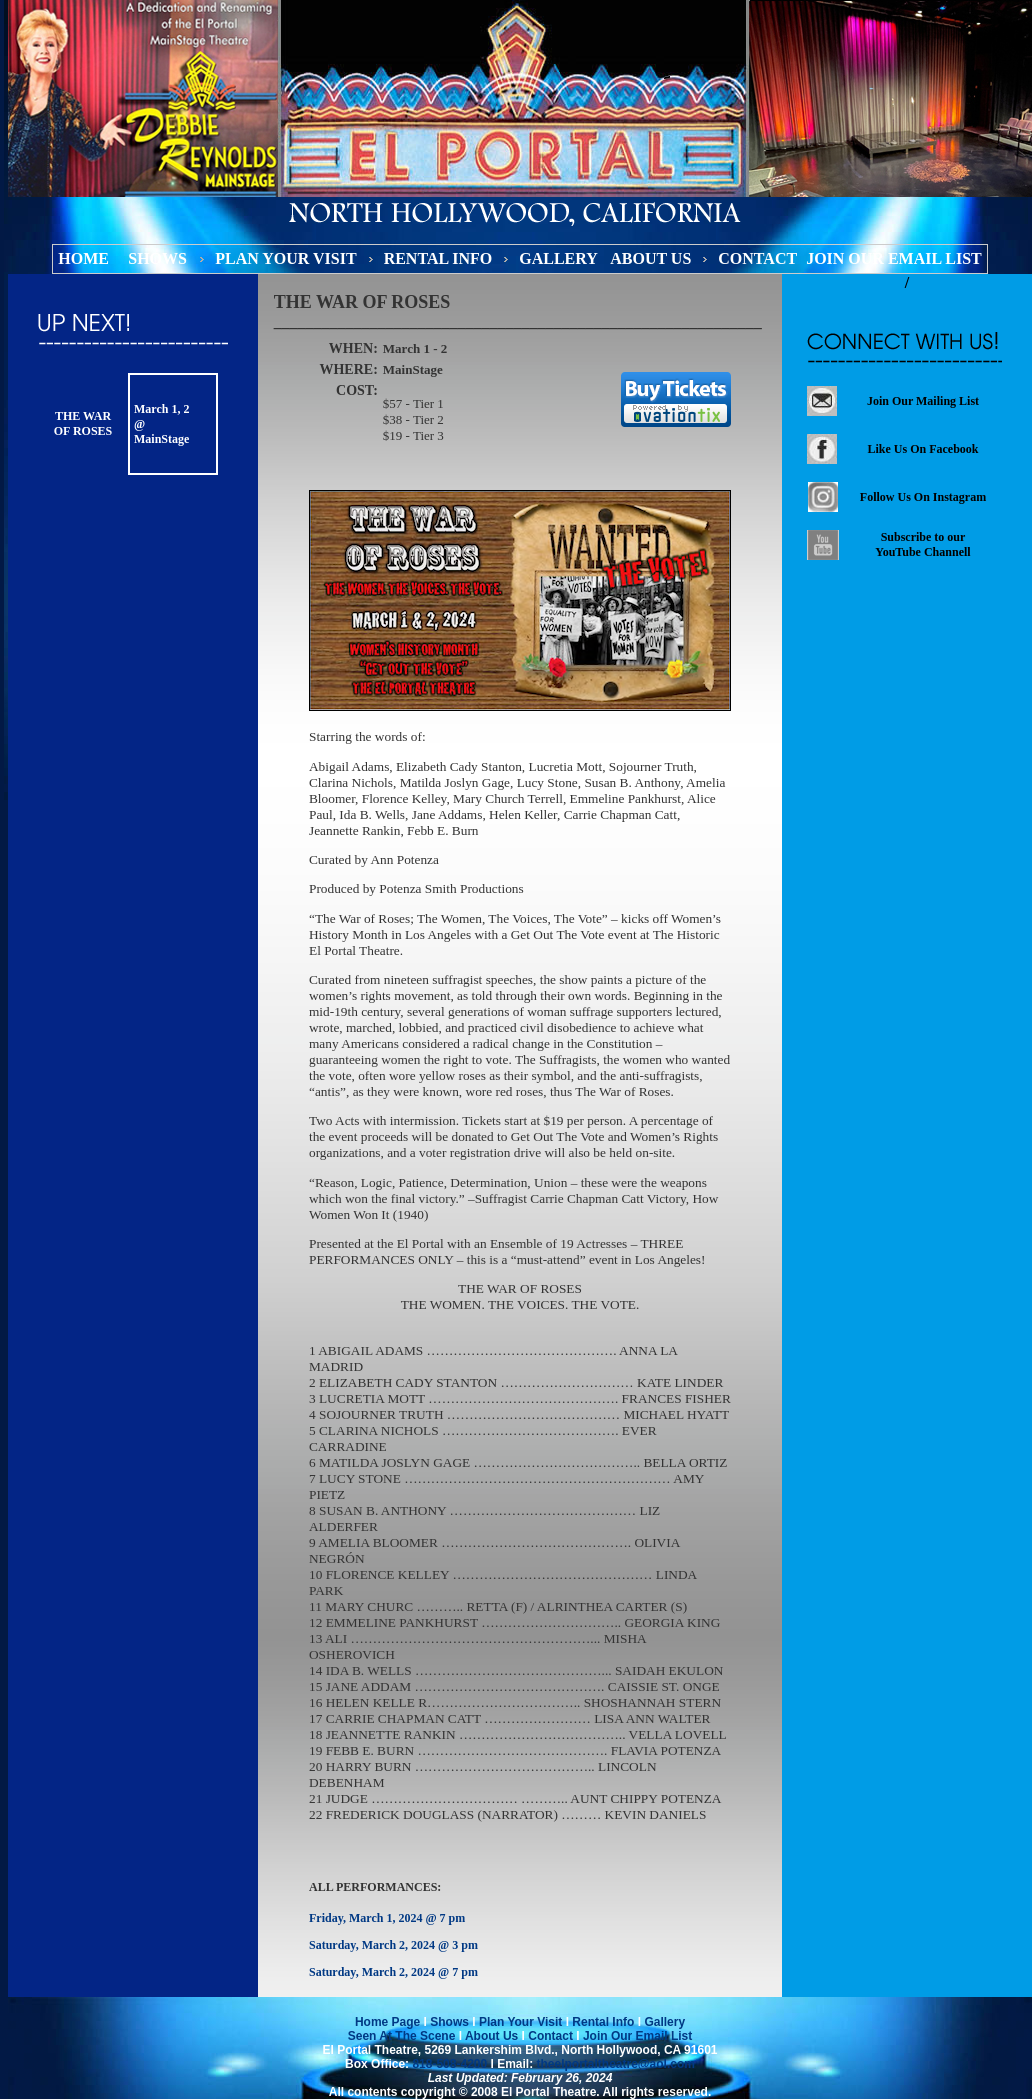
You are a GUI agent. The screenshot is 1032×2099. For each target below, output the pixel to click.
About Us (491, 2036)
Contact (550, 2036)
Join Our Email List (636, 2036)
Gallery (664, 2022)
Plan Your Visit (520, 2022)
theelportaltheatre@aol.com (614, 2064)
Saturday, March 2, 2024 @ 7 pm (393, 1972)
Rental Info (603, 2022)
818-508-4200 (449, 2064)
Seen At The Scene (402, 2036)
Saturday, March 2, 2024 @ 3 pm (393, 1945)
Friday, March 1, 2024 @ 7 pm (387, 1918)
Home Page (387, 2022)
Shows (449, 2022)
